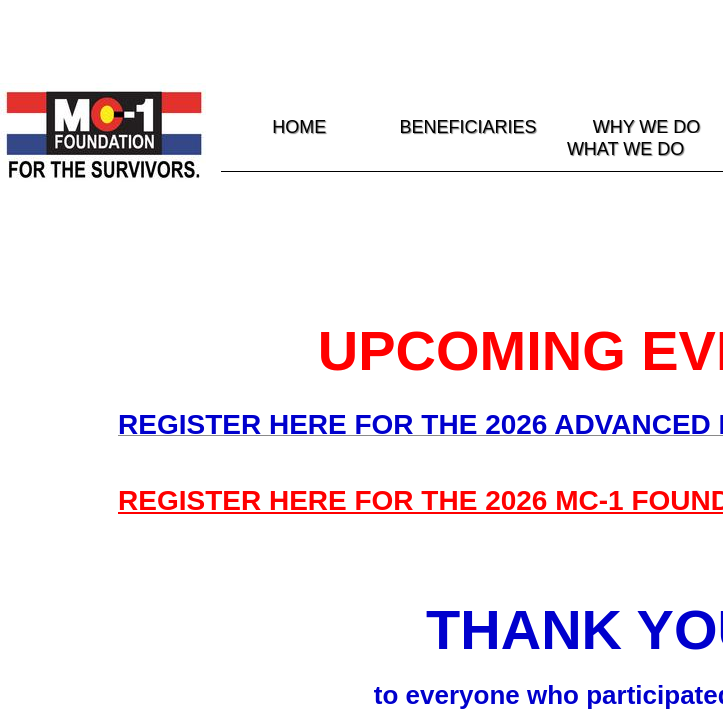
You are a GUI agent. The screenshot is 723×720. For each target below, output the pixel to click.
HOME (299, 127)
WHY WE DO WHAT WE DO (634, 138)
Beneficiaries (468, 127)
